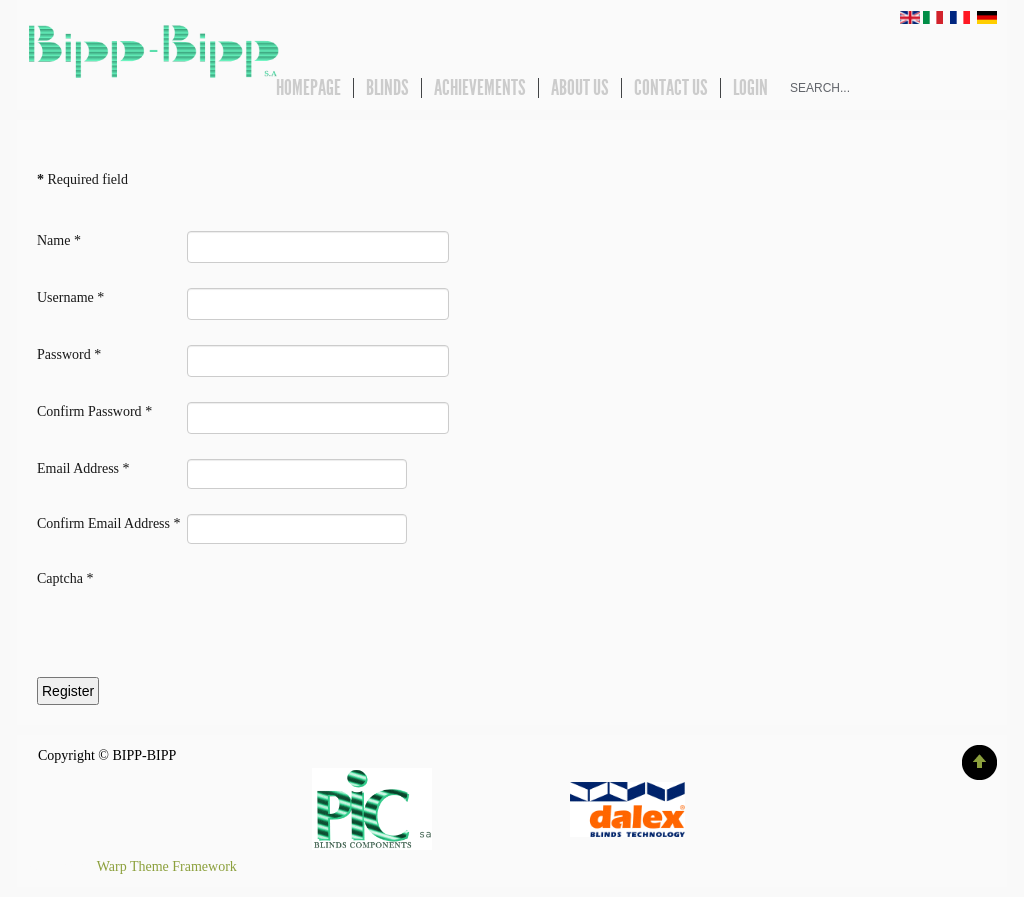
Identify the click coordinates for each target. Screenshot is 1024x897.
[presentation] (189, 633)
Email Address (83, 468)
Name (59, 240)
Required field (82, 179)
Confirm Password (94, 411)
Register (68, 691)
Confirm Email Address (109, 523)
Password (69, 354)
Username (70, 297)
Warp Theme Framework (167, 866)
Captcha (65, 578)
